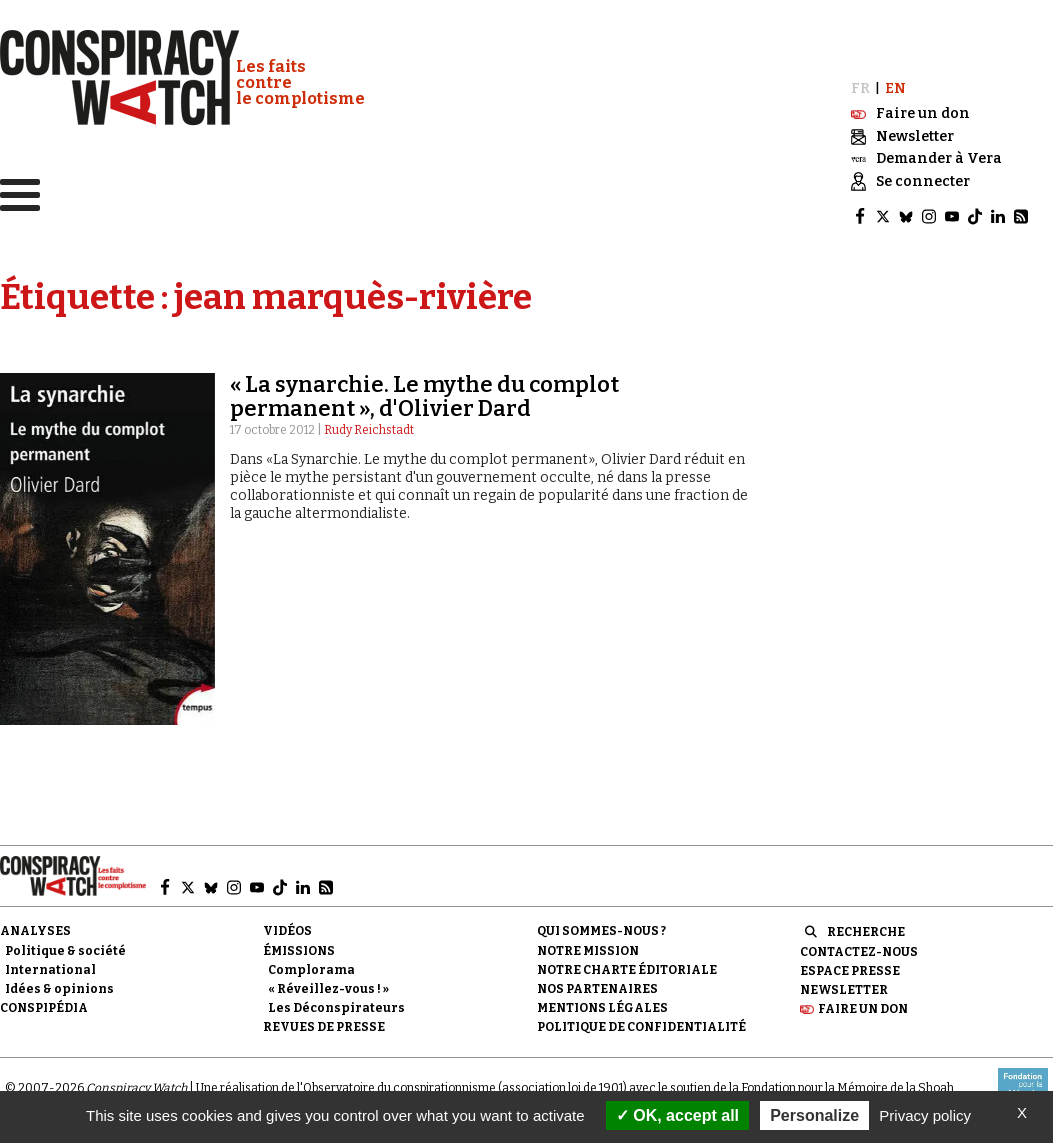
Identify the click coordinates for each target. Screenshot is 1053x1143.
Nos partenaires (597, 989)
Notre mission (588, 951)
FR (860, 88)
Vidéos (287, 931)
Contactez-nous (859, 952)
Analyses (35, 931)
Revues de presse (324, 1027)
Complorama (311, 970)
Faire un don (863, 1009)
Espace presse (850, 971)
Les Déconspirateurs (336, 1008)
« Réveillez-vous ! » (328, 989)
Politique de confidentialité (641, 1027)
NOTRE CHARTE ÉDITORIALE (627, 970)
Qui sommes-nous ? (601, 931)
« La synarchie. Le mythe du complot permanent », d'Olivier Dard (424, 396)
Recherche (866, 932)
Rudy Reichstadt (369, 430)
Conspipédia (44, 1008)
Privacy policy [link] (925, 1115)
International (50, 970)
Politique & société (65, 951)
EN (895, 88)
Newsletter (844, 990)
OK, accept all (677, 1115)
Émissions (299, 951)
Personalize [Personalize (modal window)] (814, 1115)
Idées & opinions (59, 989)
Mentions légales (602, 1008)
